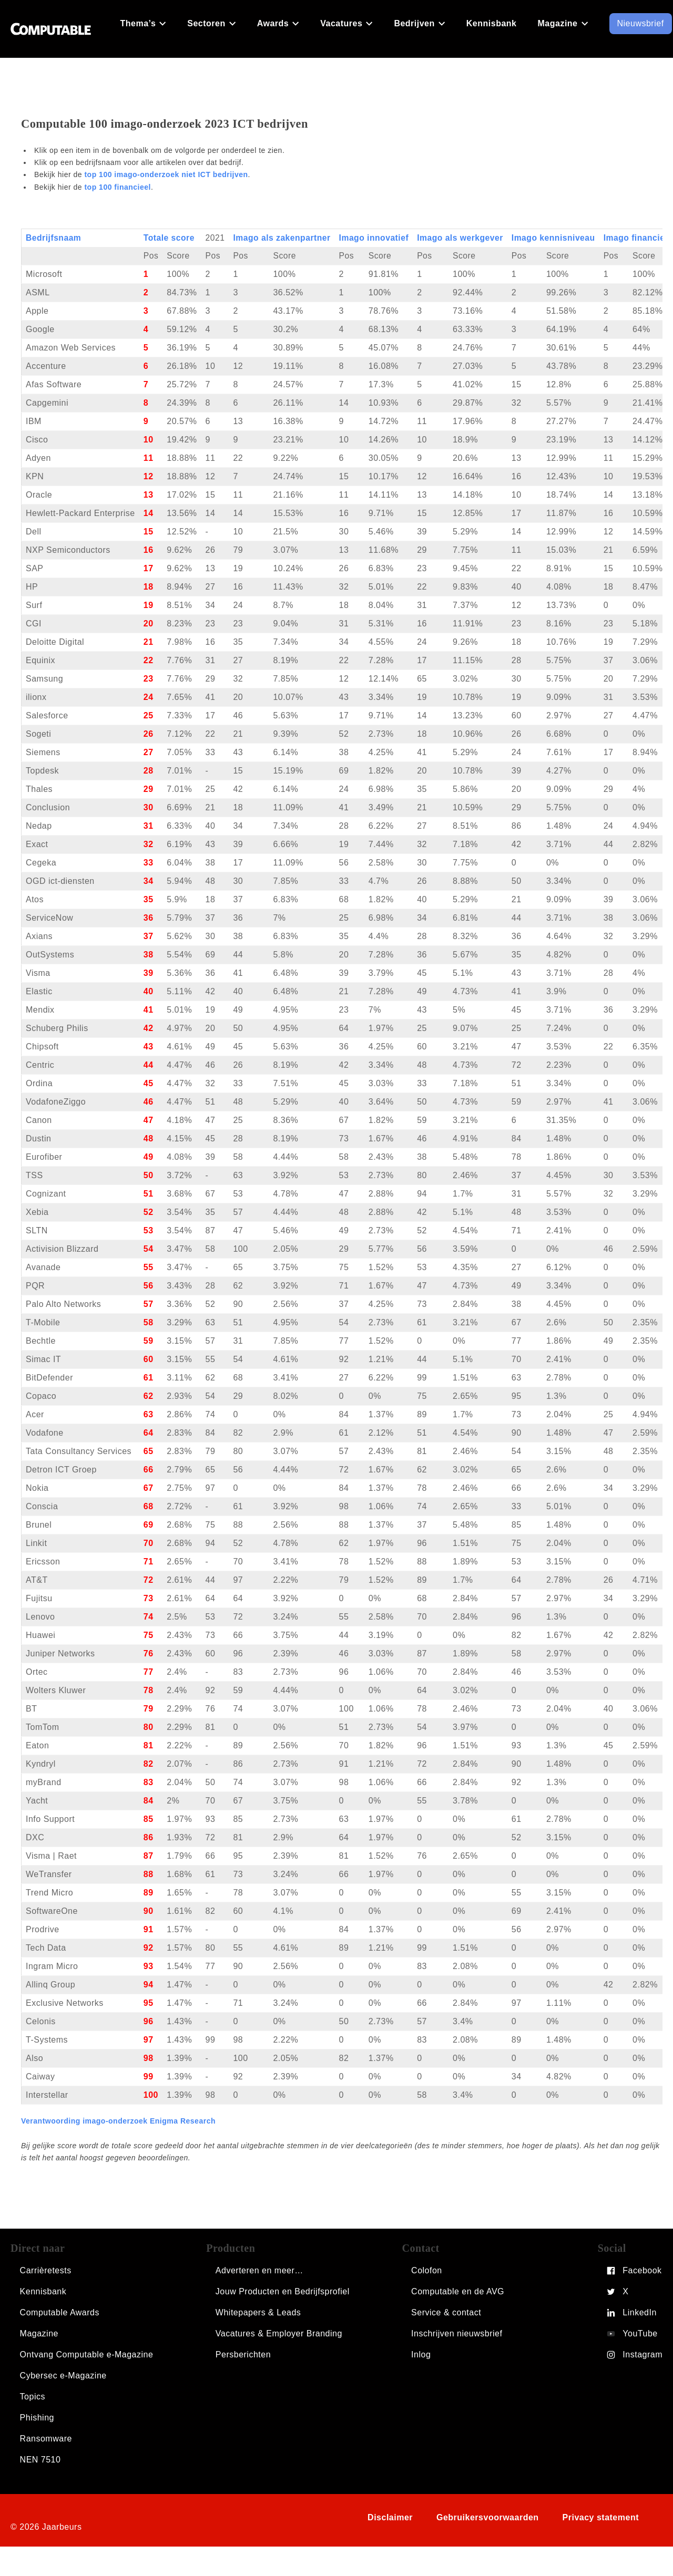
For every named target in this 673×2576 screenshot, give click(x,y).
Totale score (169, 237)
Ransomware (46, 2438)
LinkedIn (640, 2312)
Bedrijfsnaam (53, 237)
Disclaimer (390, 2517)
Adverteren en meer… (259, 2270)
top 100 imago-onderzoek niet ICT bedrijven (166, 174)
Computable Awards (59, 2312)
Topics (32, 2396)
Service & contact (446, 2312)
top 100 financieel (117, 187)
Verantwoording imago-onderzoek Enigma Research (118, 2121)
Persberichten (243, 2354)
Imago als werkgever (460, 237)
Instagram (642, 2354)
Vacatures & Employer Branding (279, 2333)
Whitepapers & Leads (258, 2312)
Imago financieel (638, 237)
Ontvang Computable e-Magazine (87, 2354)
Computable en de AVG (457, 2291)
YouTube (640, 2333)
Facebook (642, 2270)
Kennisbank (43, 2291)
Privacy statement (601, 2517)
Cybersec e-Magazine (63, 2375)
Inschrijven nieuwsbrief (456, 2333)
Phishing (37, 2417)
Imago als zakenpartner (281, 237)
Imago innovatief (374, 237)
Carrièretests (46, 2270)
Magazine (39, 2333)
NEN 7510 (40, 2459)
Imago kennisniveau (553, 237)
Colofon (426, 2270)
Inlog (421, 2354)
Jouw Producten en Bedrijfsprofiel (283, 2291)
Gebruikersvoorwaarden (487, 2517)
